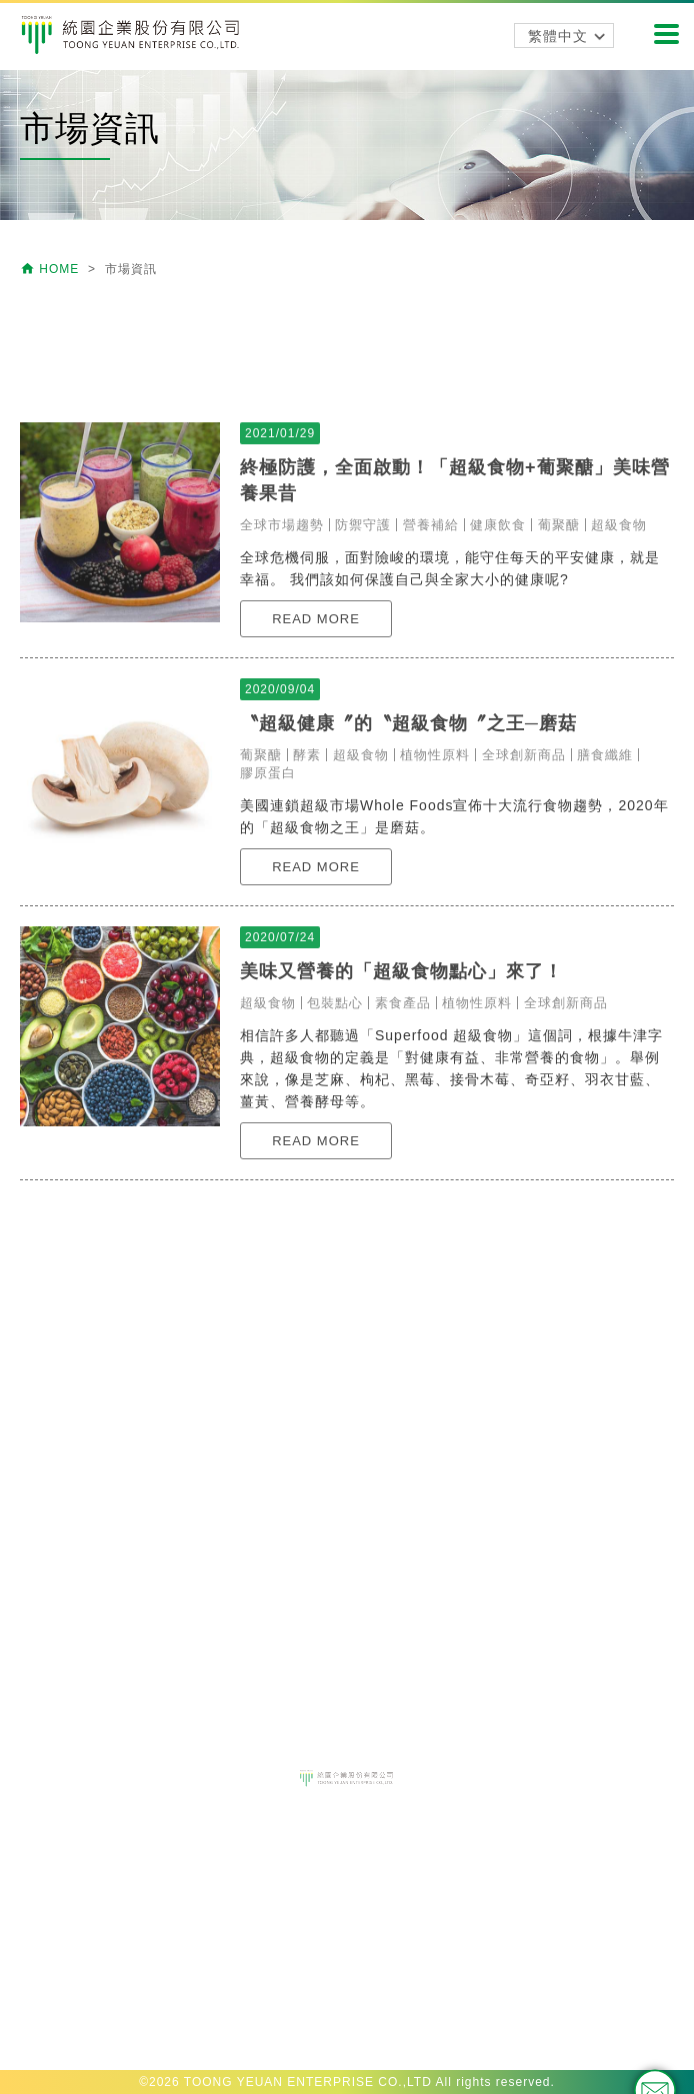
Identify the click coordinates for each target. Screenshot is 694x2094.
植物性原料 (435, 907)
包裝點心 (335, 1155)
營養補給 (431, 677)
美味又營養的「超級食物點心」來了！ (401, 1124)
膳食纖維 (605, 907)
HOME (52, 269)
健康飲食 (498, 677)
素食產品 (403, 1155)
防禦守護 (363, 677)
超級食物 (619, 677)
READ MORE (316, 771)
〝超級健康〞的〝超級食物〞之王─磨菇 (408, 876)
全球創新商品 (524, 907)
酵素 (307, 907)
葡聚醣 (559, 677)
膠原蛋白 (268, 925)
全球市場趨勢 (282, 677)
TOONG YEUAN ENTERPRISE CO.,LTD (308, 2082)
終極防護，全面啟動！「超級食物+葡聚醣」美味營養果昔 (455, 633)
